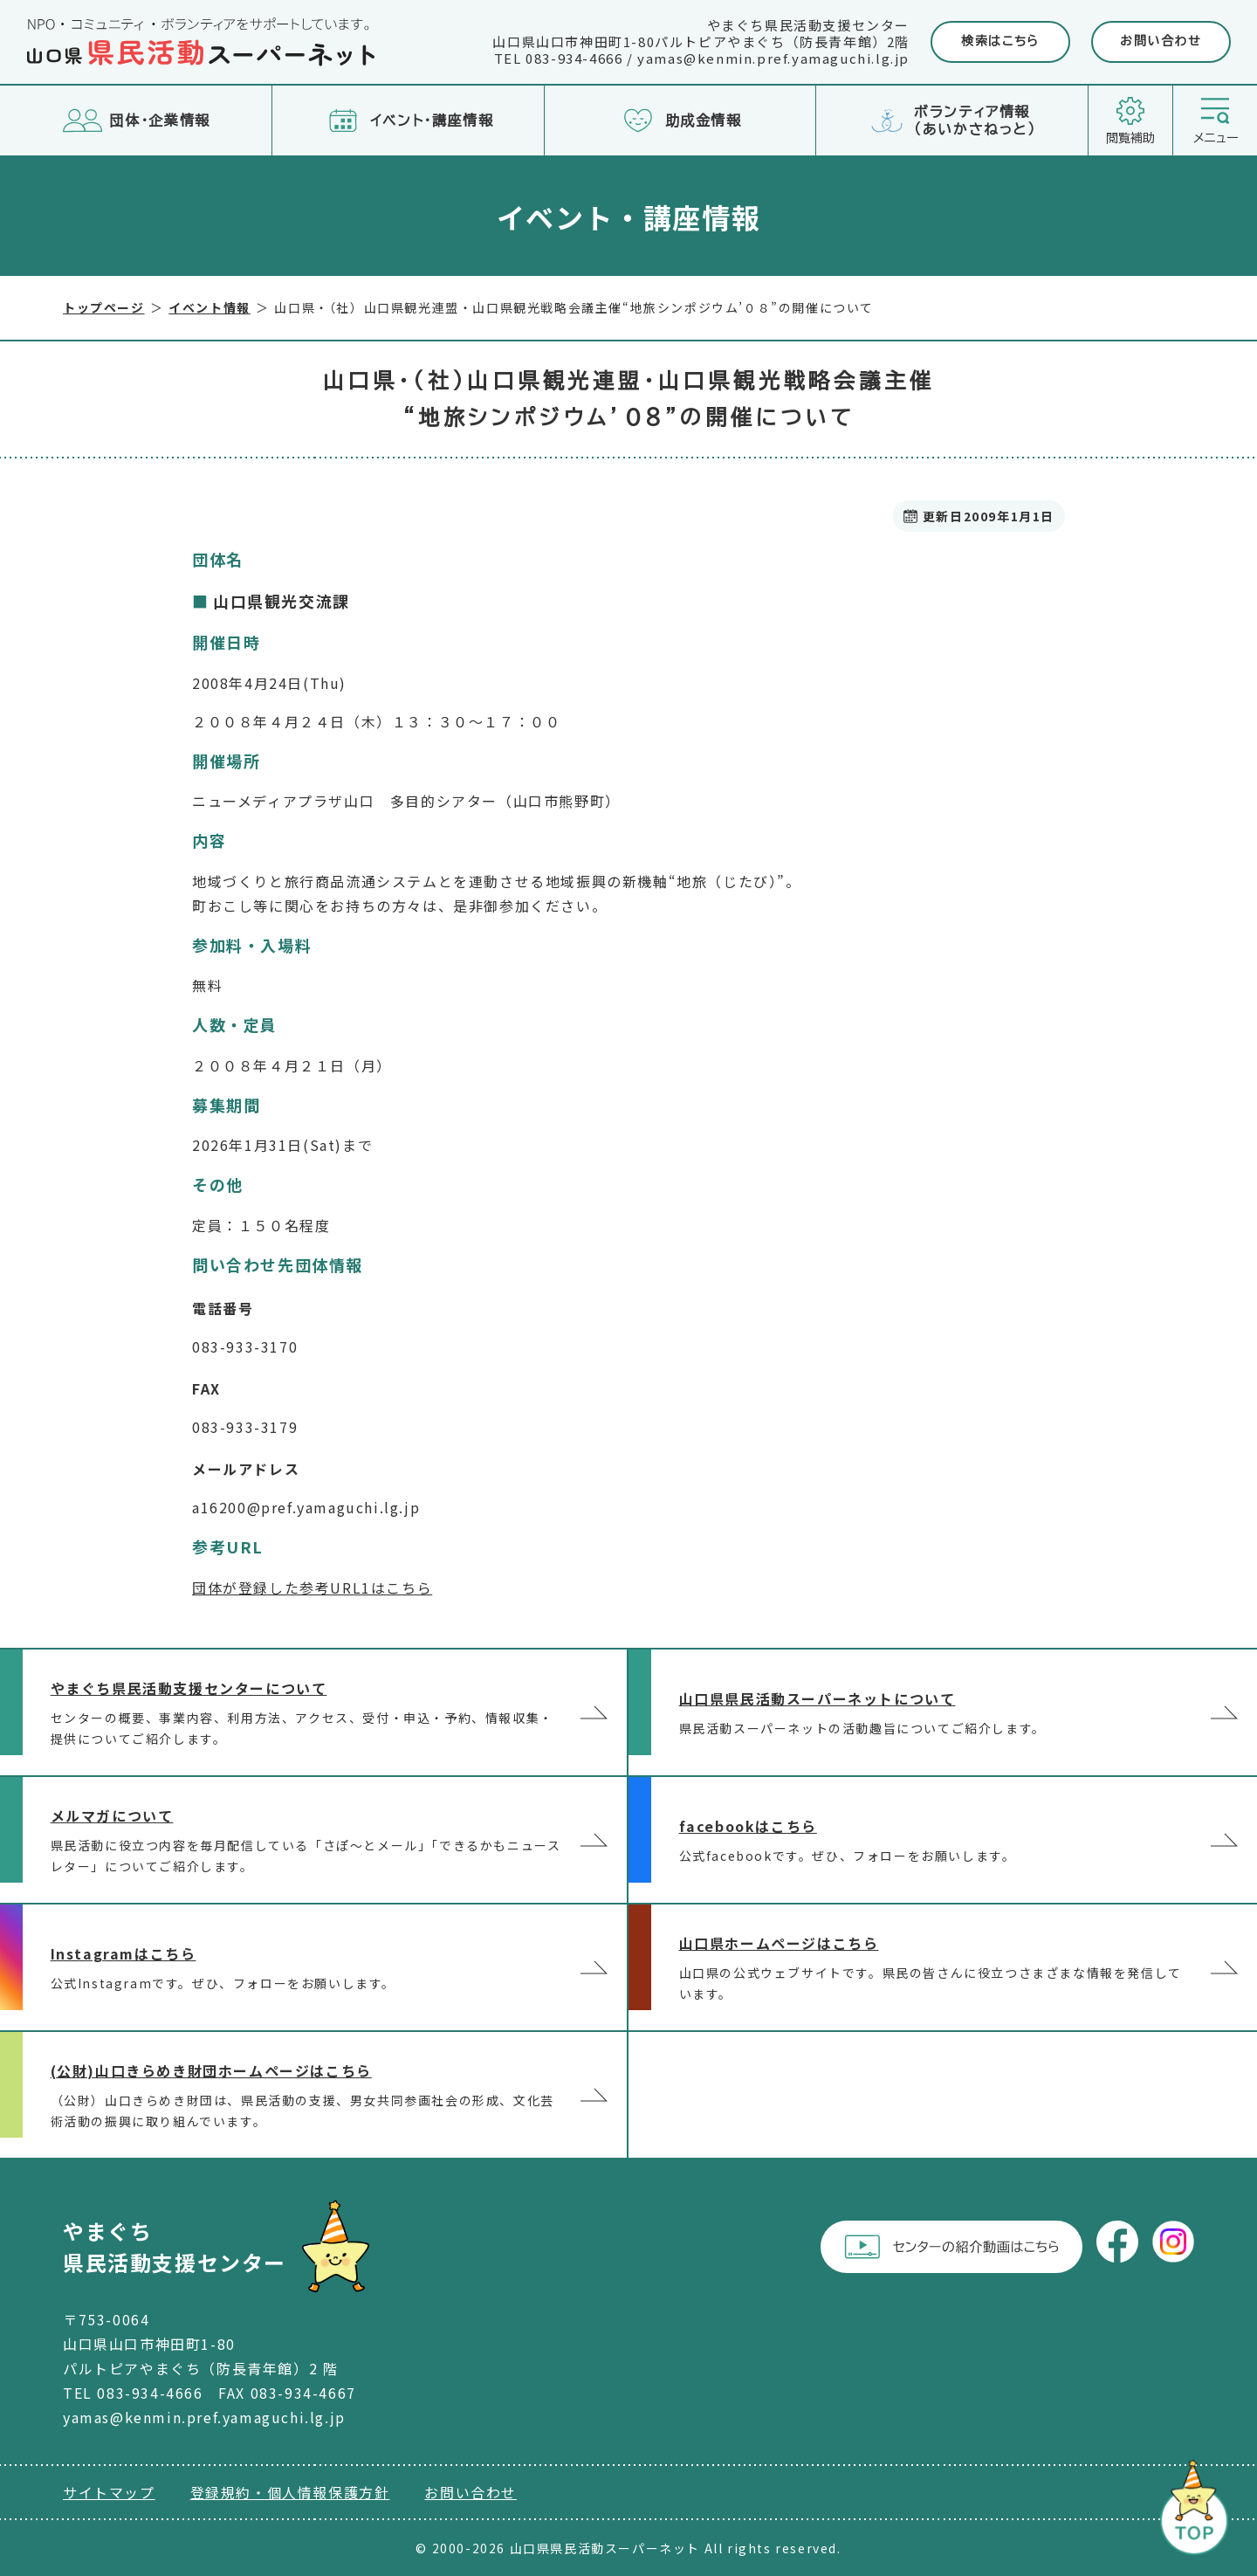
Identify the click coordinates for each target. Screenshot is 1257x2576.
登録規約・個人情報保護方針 (290, 2492)
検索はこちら (1000, 41)
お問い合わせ (1161, 41)
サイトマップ (109, 2492)
